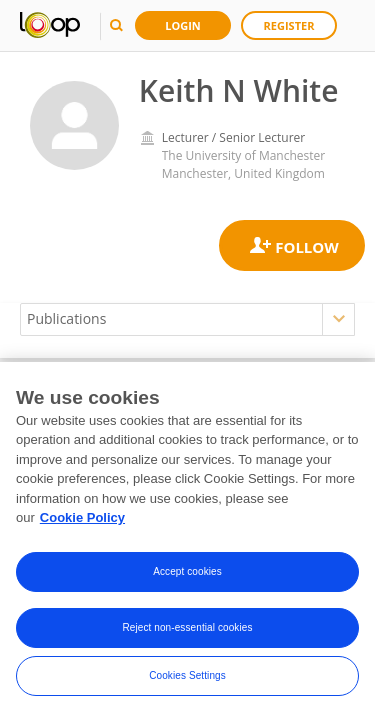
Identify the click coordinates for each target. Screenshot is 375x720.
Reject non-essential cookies (187, 627)
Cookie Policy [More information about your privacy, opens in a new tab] (82, 517)
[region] (187, 541)
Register (289, 25)
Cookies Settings (187, 675)
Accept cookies (187, 571)
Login (183, 25)
